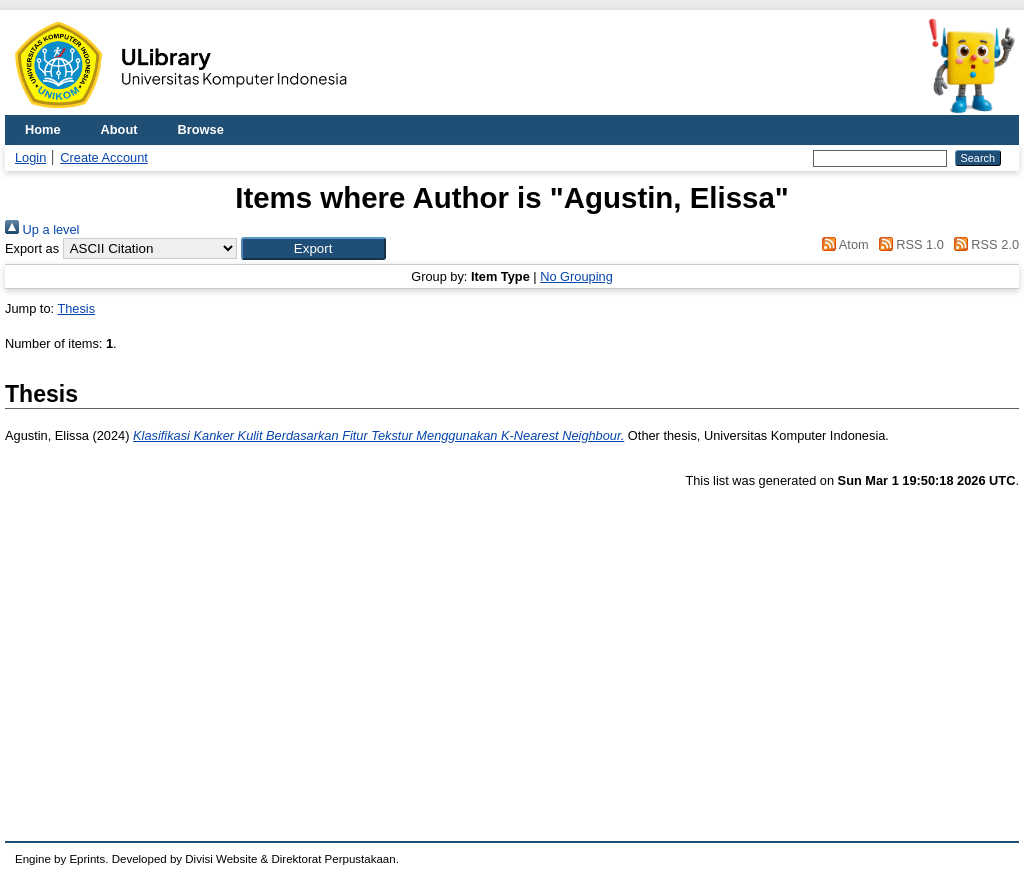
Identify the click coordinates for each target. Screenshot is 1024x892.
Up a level (42, 229)
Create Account (104, 157)
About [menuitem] (119, 129)
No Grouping (576, 276)
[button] (313, 248)
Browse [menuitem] (201, 129)
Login (30, 157)
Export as (32, 248)
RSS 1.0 (908, 244)
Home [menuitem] (43, 129)
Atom (842, 244)
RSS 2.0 (983, 244)
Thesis (76, 308)
